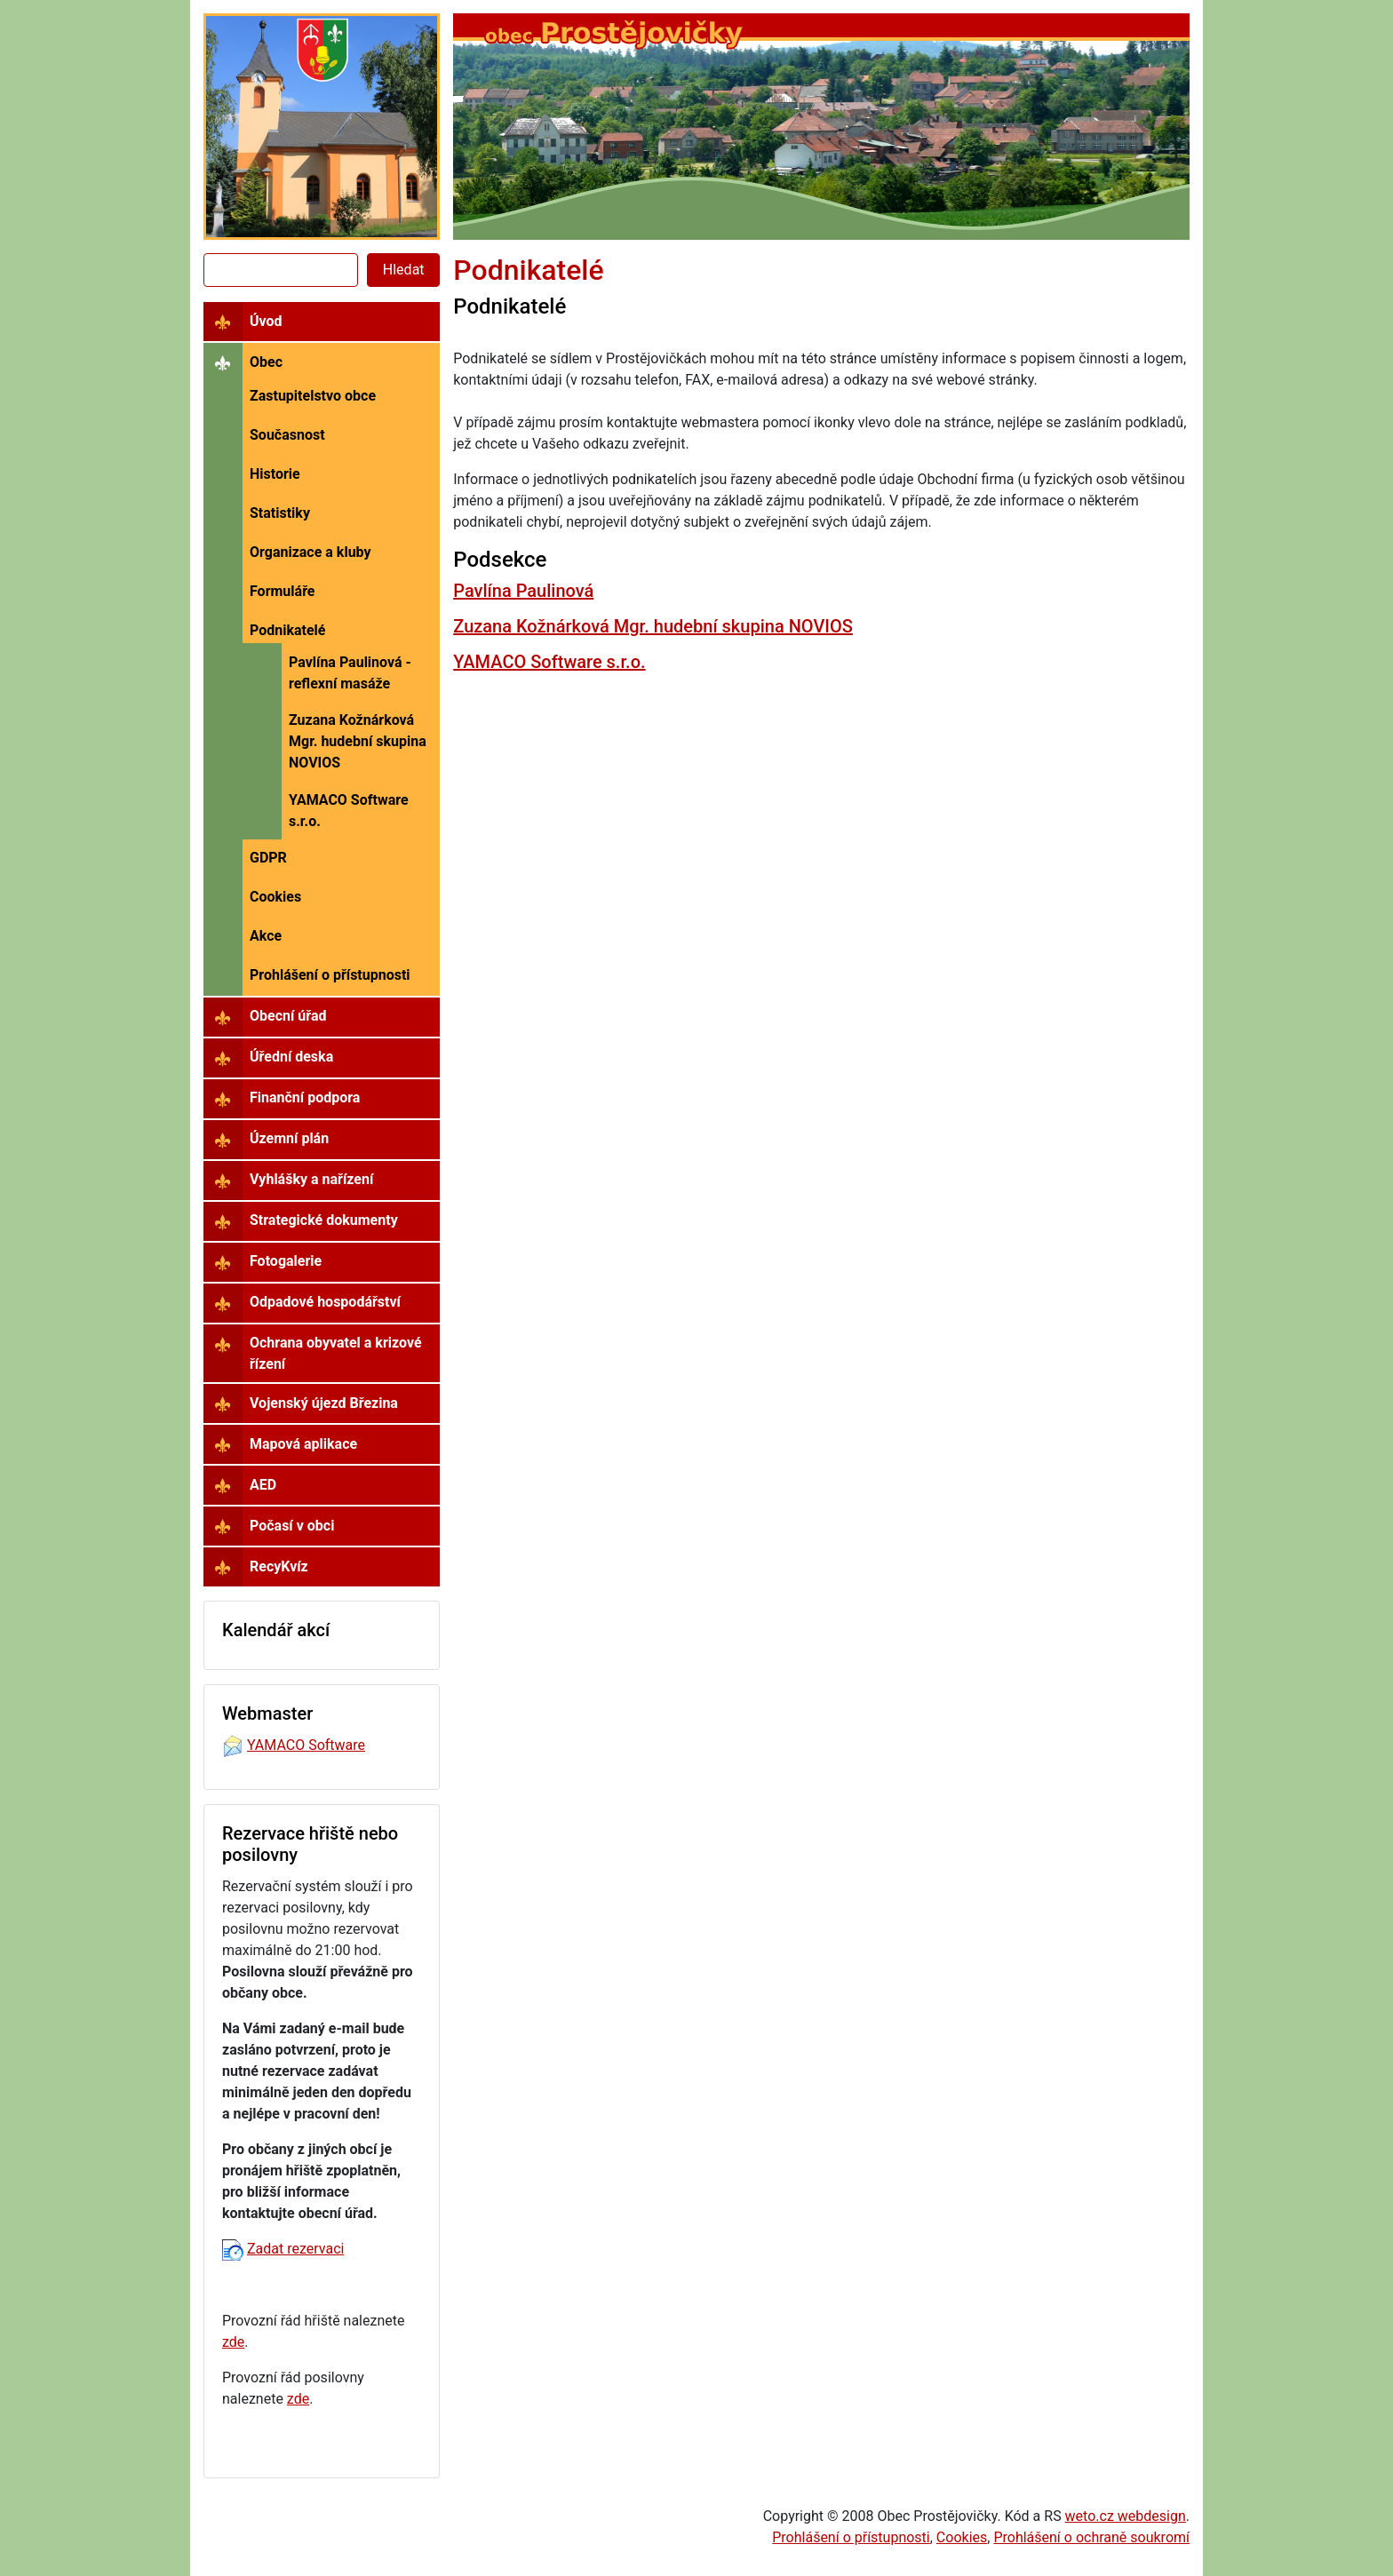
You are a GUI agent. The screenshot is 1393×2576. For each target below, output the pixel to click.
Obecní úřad (288, 1015)
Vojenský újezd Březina (324, 1403)
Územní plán (289, 1138)
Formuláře (282, 591)
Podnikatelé (288, 630)
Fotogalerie (286, 1260)
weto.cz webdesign (1125, 2516)
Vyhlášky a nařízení (311, 1179)
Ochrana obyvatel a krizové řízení (336, 1353)
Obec (266, 362)
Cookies (275, 896)
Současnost (287, 434)
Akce (266, 935)
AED (263, 1484)
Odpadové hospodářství (325, 1301)
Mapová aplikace (303, 1443)
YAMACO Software (306, 1745)
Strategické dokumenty (324, 1220)
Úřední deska (291, 1056)
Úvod (266, 321)
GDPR (268, 857)
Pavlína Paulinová (523, 590)
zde (233, 2342)
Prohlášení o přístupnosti (330, 974)
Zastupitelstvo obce (313, 395)
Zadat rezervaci (295, 2248)
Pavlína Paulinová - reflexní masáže (350, 673)
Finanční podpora (305, 1097)
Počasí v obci (292, 1525)
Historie (275, 473)
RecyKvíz (279, 1566)
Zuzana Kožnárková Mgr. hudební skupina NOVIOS (357, 741)
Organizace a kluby (310, 552)
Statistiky (280, 513)
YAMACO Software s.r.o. (349, 810)
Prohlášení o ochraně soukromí (1091, 2537)
